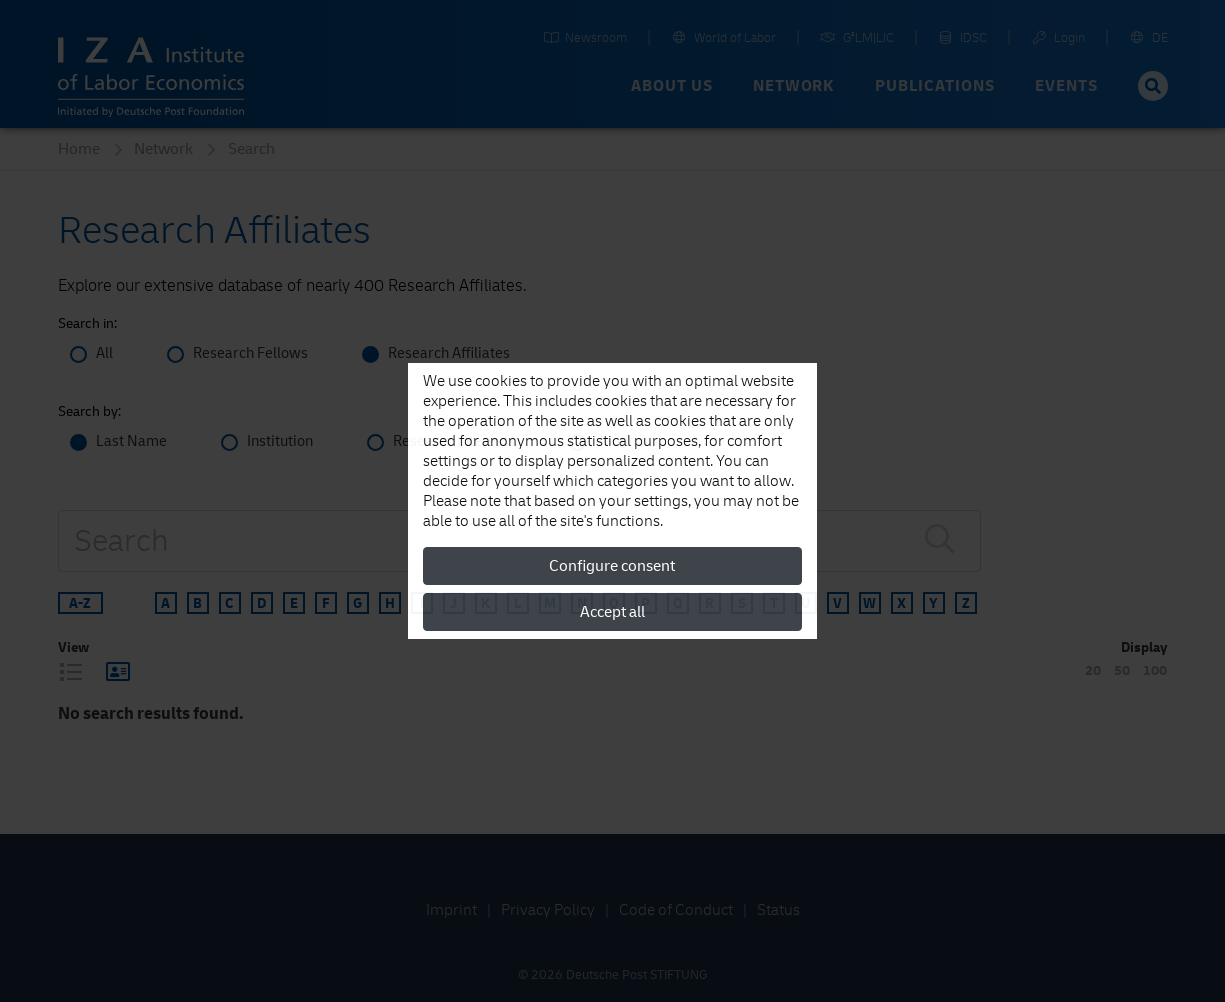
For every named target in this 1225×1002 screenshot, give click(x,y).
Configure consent (612, 566)
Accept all (612, 612)
